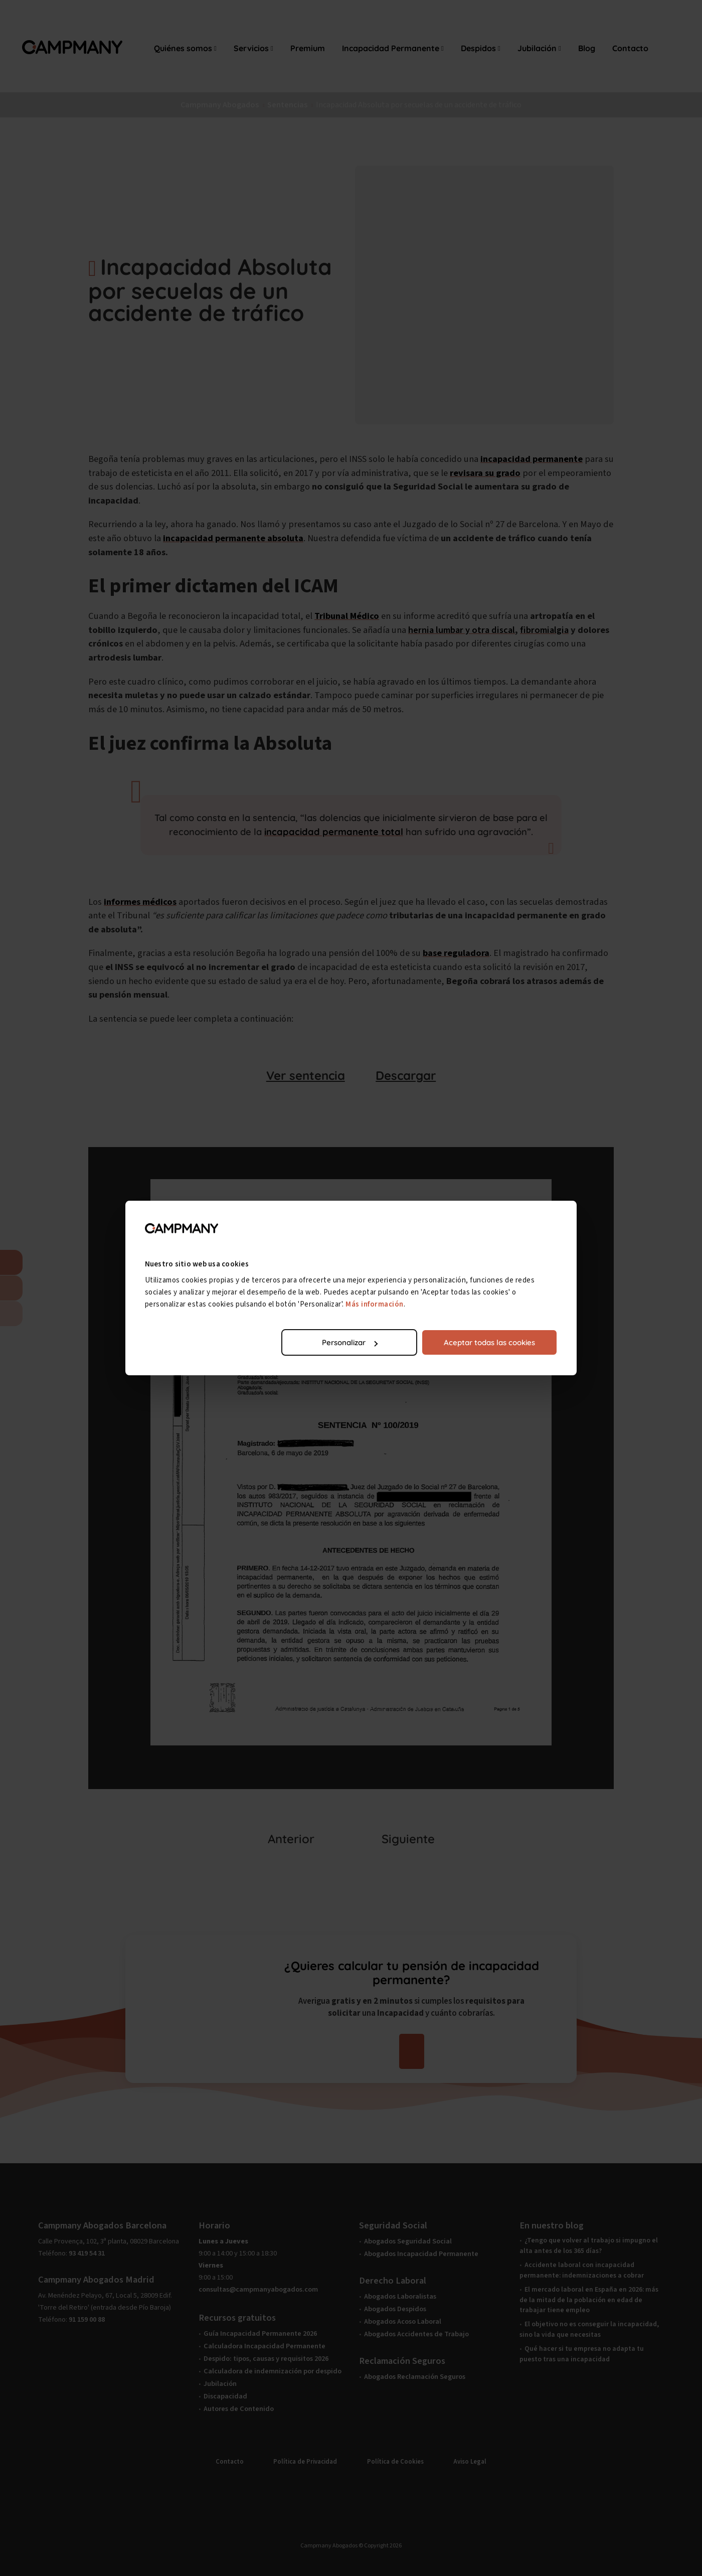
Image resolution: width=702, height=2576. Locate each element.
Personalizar (350, 1342)
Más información (374, 1304)
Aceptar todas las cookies (489, 1342)
